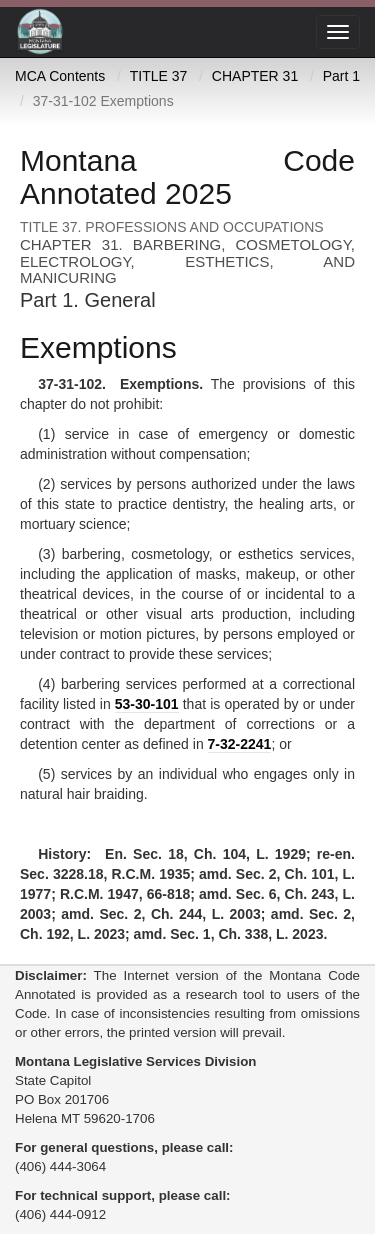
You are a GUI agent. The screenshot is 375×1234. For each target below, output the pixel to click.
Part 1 (341, 76)
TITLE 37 (159, 76)
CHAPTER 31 (255, 76)
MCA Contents (60, 76)
